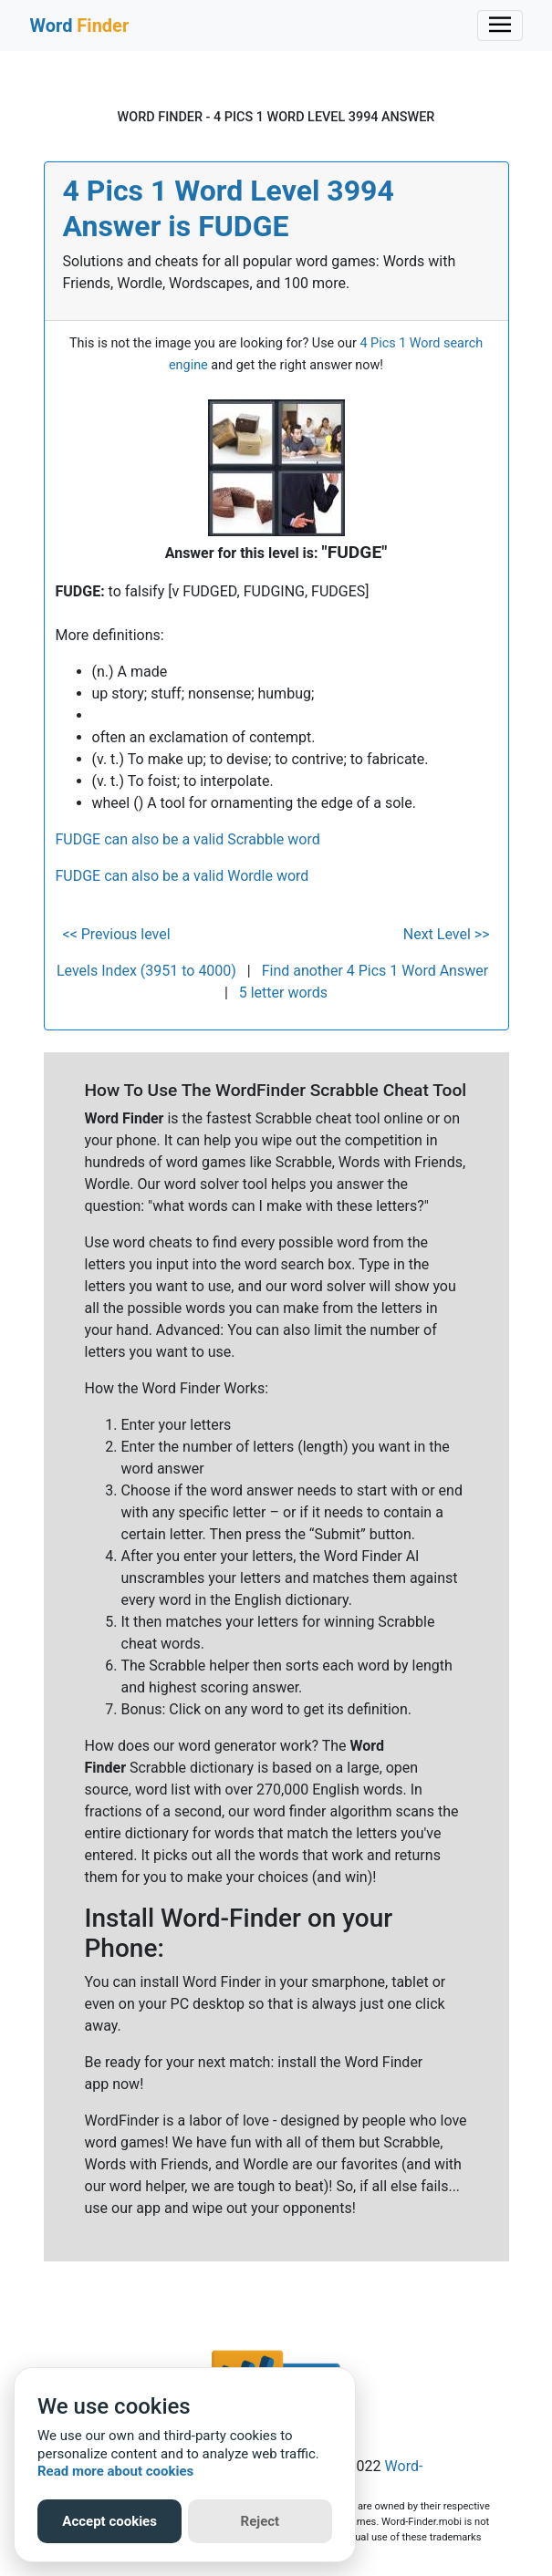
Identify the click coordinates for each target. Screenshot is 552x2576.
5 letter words (283, 992)
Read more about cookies (115, 2471)
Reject (260, 2521)
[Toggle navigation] (500, 25)
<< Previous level (117, 934)
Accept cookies (109, 2521)
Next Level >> (446, 934)
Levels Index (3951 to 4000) (146, 970)
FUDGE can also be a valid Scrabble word (188, 839)
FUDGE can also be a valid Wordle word (182, 876)
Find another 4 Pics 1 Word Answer (375, 970)
